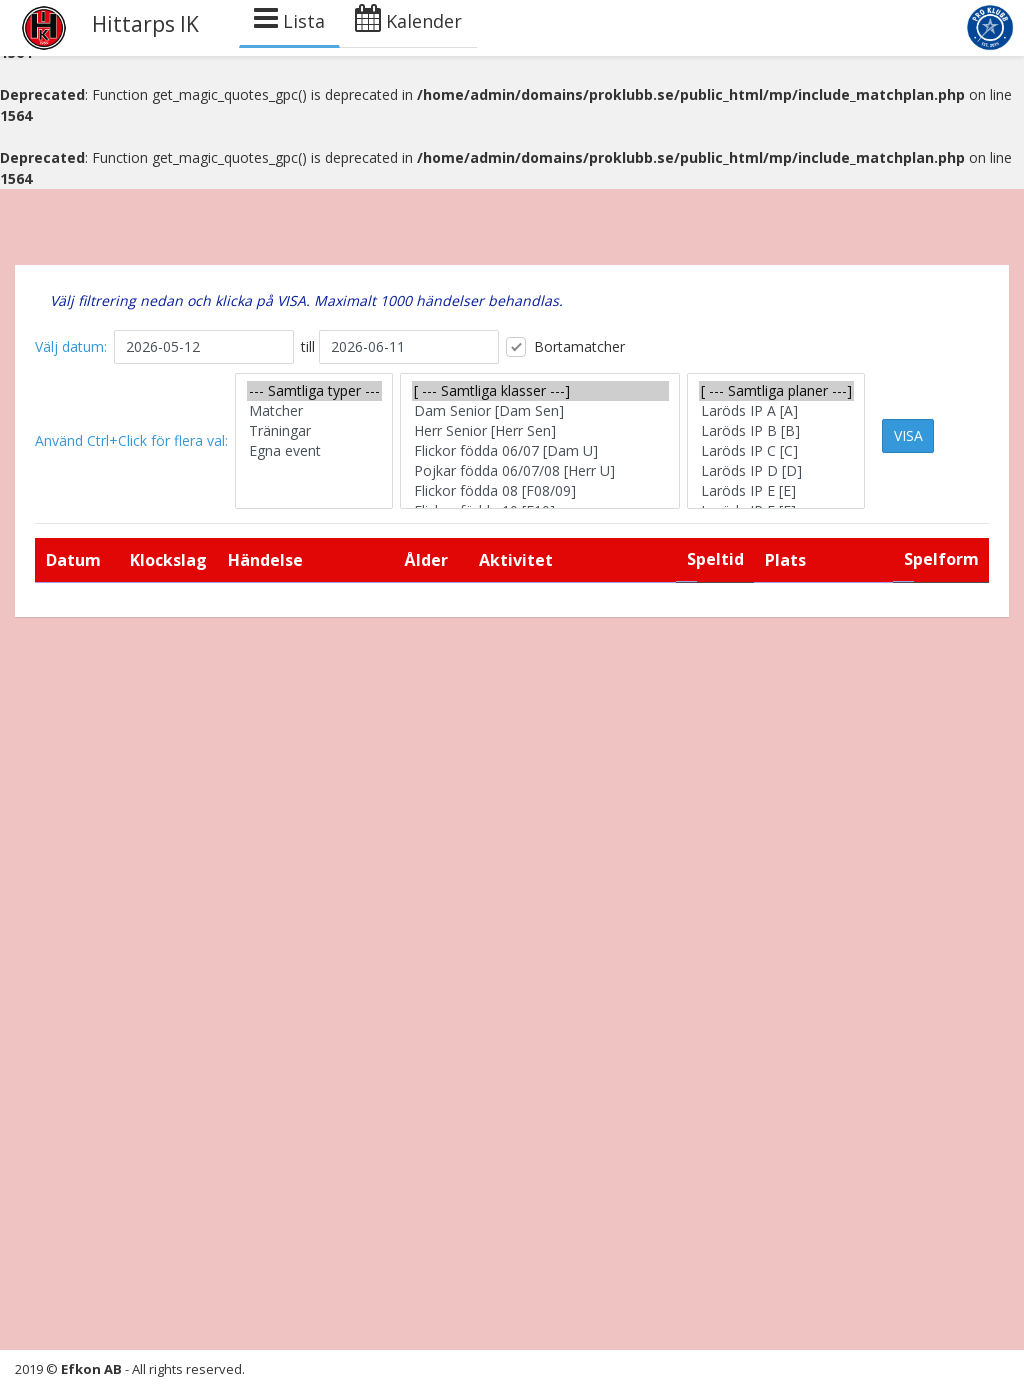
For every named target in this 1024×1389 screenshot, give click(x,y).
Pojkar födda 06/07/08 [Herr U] (540, 471)
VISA (908, 435)
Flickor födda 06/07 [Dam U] (540, 451)
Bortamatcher (565, 347)
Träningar (314, 431)
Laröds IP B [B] (776, 431)
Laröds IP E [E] (776, 491)
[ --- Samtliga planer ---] (776, 391)
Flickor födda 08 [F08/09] (540, 491)
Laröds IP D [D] (776, 471)
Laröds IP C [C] (776, 451)
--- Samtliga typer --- (314, 391)
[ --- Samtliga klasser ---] (540, 391)
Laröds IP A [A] (776, 411)
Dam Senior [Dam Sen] (540, 411)
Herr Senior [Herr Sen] (540, 431)
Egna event (314, 451)
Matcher (314, 411)
